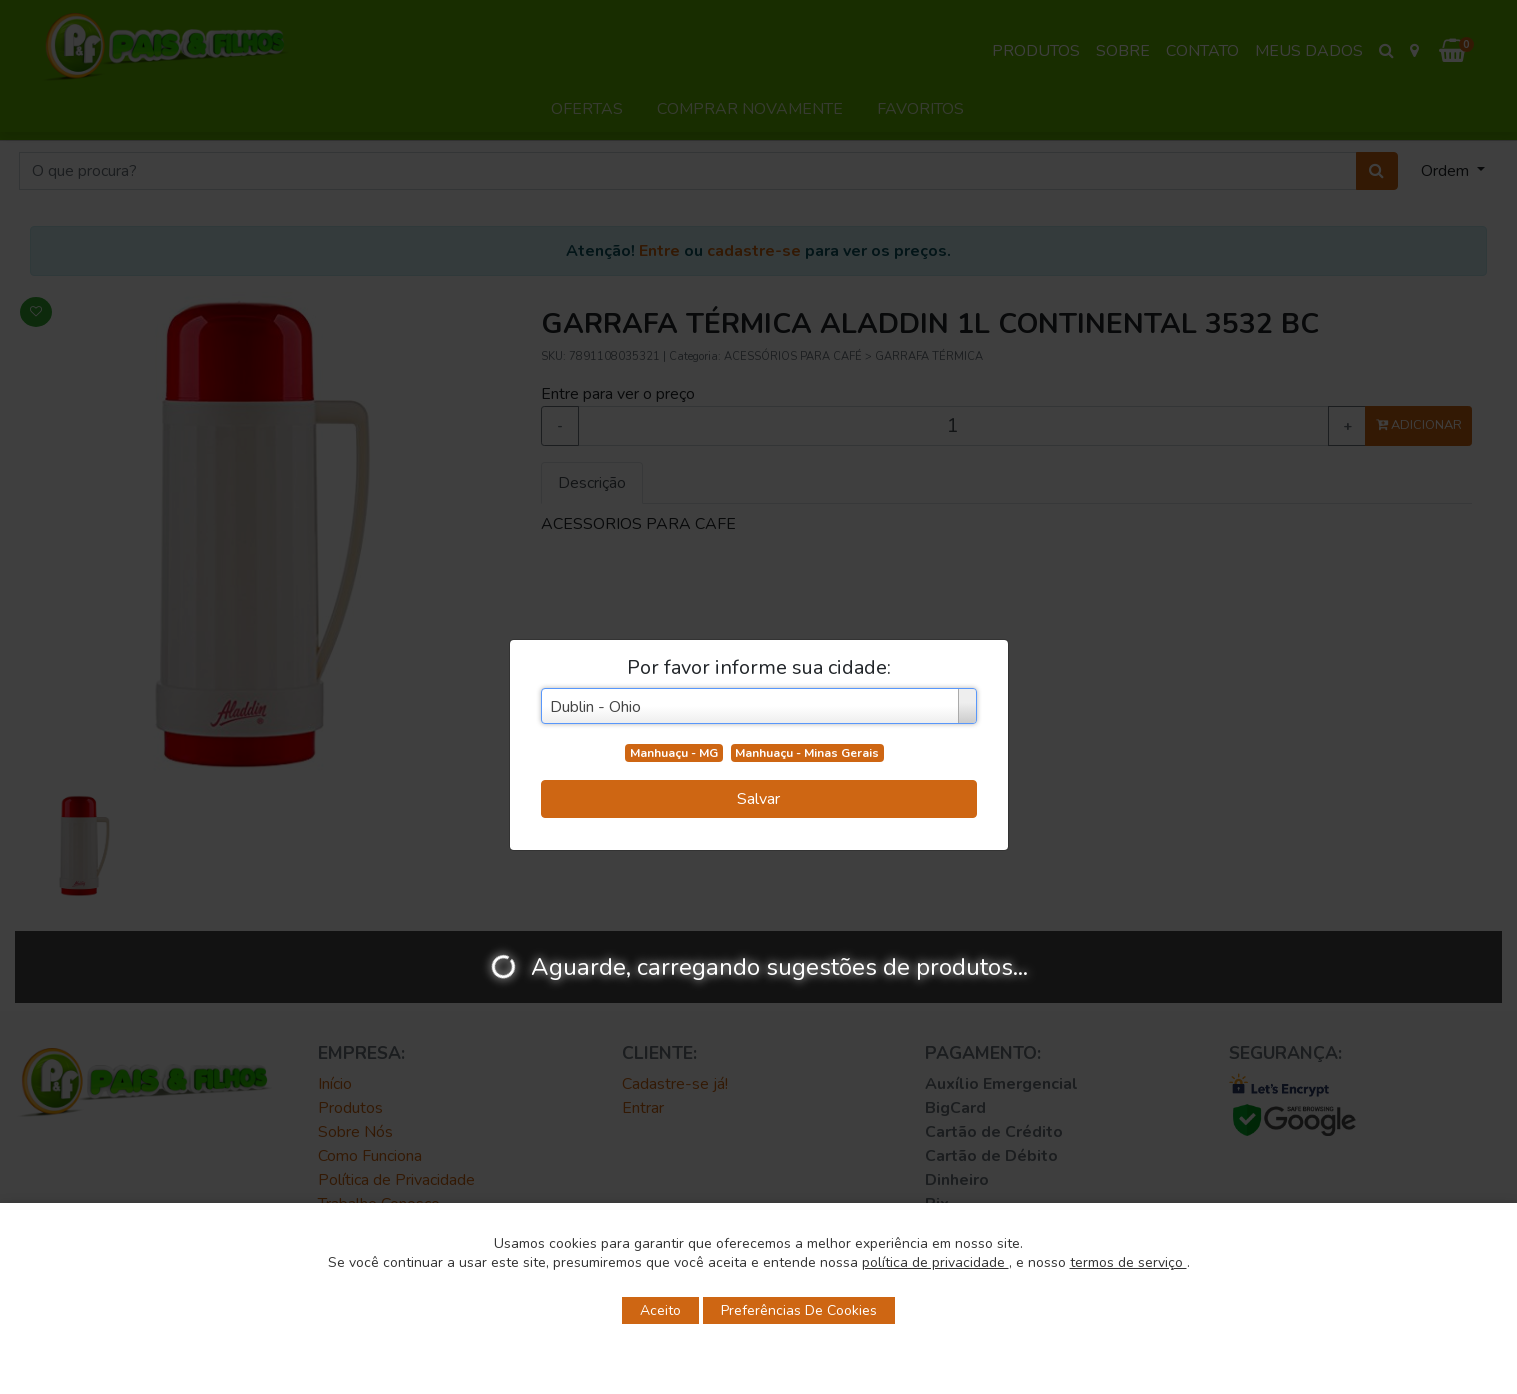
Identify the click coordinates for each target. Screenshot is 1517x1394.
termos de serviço (1128, 1262)
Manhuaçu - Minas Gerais (807, 753)
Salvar (758, 799)
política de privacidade (935, 1262)
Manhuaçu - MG (674, 753)
